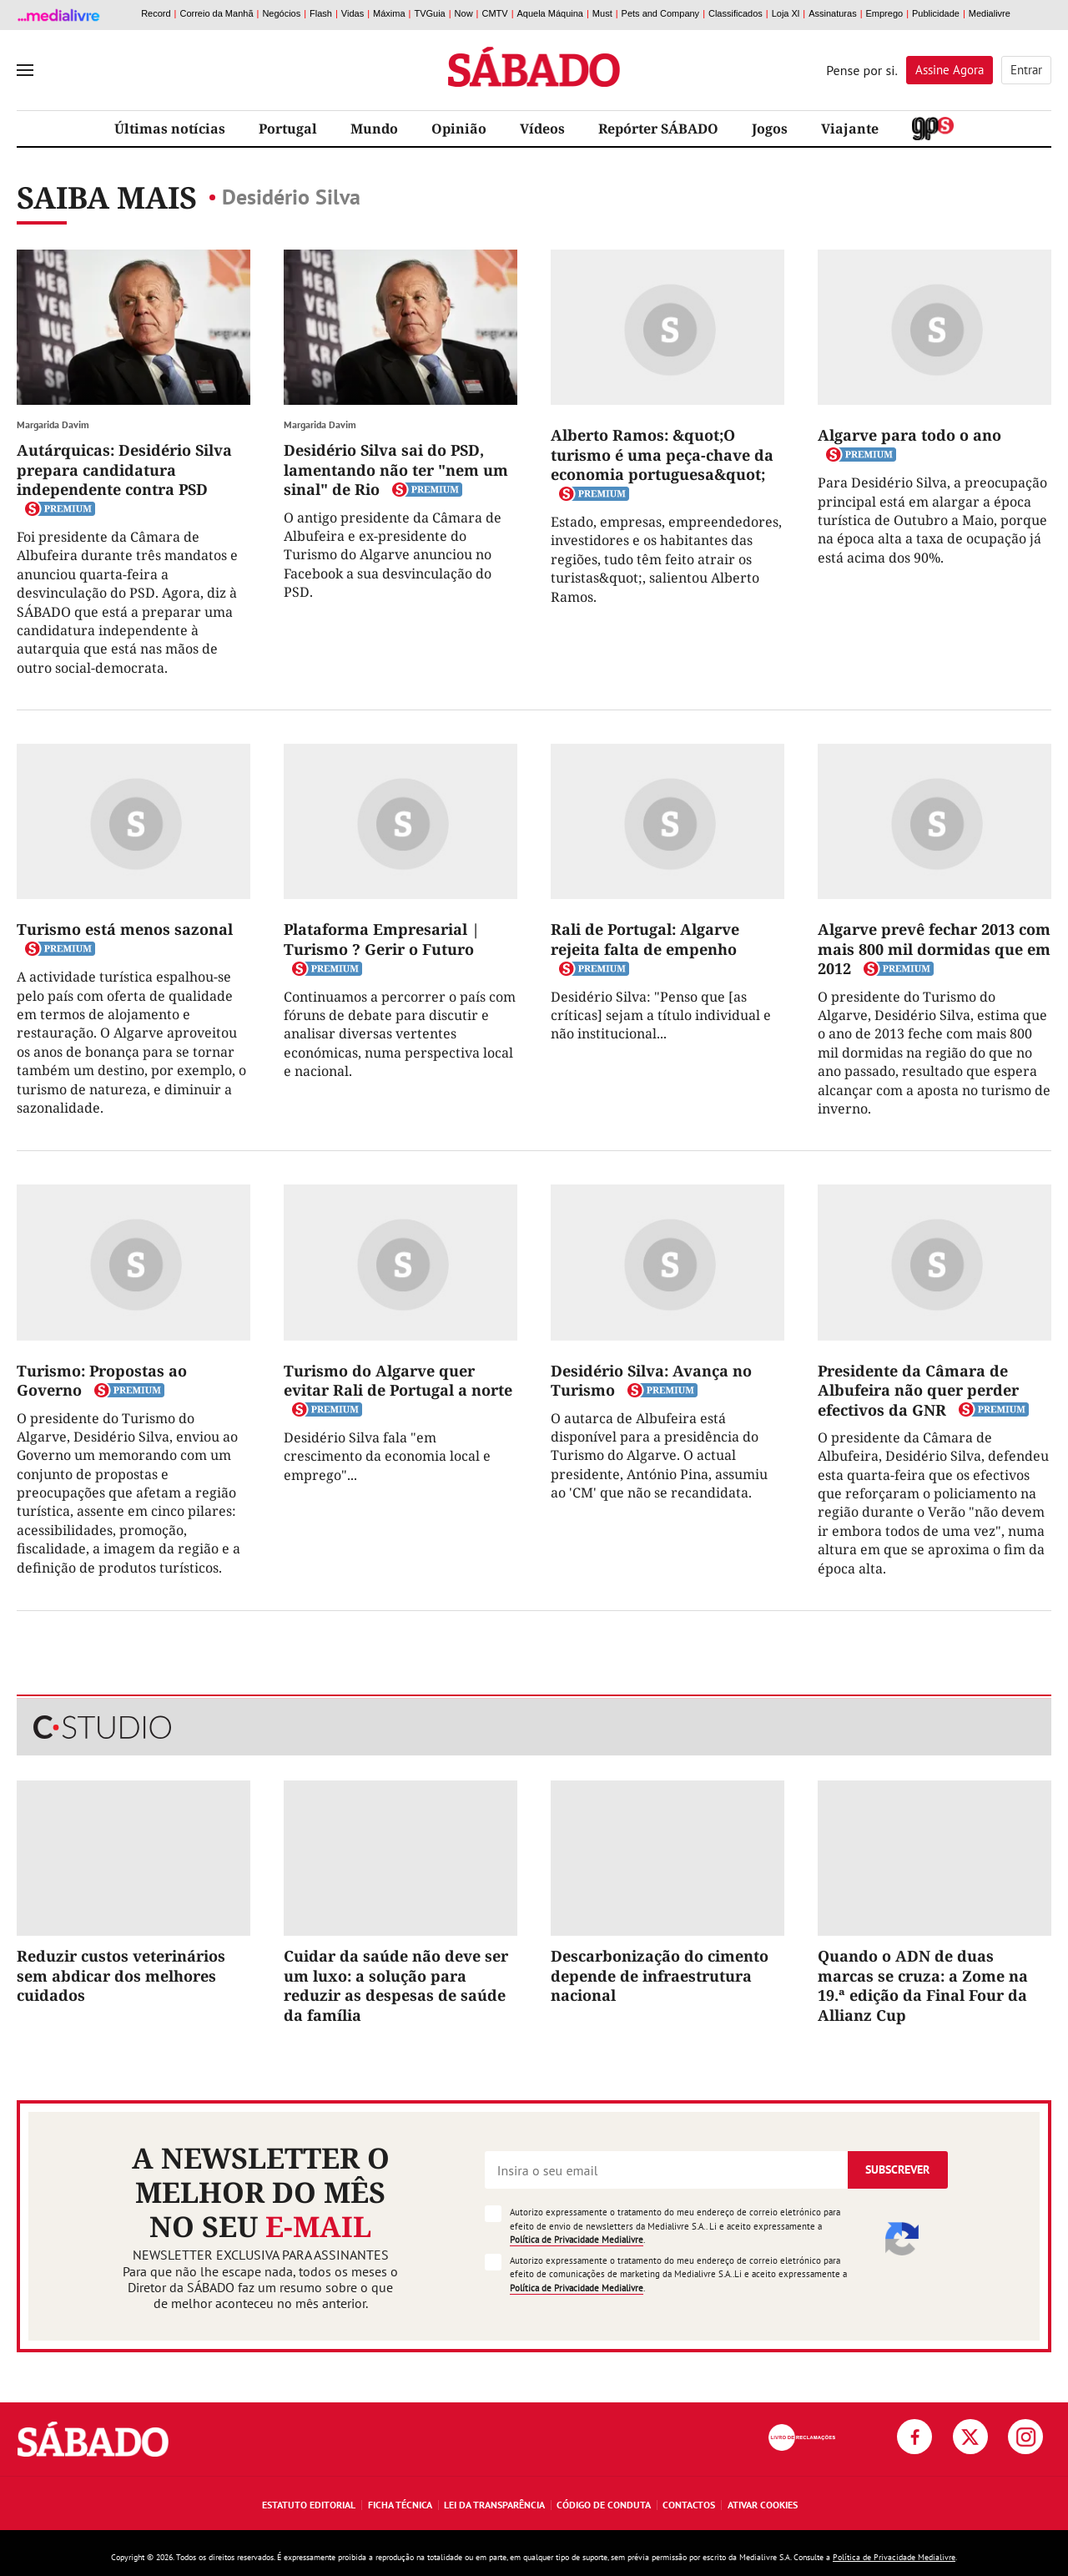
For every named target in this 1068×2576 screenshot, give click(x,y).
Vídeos (542, 128)
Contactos (688, 2504)
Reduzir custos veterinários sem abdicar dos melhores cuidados (121, 1975)
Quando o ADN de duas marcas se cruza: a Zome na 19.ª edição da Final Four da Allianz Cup (923, 1985)
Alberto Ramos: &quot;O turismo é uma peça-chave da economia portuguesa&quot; (662, 454)
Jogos (770, 128)
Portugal (288, 128)
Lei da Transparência (494, 2504)
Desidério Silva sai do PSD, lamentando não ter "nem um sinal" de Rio (396, 469)
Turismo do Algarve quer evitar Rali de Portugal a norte (398, 1380)
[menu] (25, 70)
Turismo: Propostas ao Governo (102, 1380)
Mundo (374, 128)
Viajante (850, 128)
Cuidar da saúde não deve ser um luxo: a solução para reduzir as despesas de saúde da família (396, 1985)
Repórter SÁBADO (658, 128)
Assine (949, 70)
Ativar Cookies (763, 2504)
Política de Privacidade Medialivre (576, 2239)
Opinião (458, 128)
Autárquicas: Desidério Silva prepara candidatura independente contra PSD (124, 469)
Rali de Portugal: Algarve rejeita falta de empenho (645, 938)
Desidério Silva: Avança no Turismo (651, 1380)
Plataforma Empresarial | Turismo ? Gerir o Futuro (382, 938)
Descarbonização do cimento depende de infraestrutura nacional (659, 1975)
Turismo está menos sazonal (125, 929)
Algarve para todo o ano (909, 435)
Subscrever (897, 2169)
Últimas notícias (169, 128)
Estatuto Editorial (308, 2504)
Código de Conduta (604, 2504)
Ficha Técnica (400, 2504)
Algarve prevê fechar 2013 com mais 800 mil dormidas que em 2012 (934, 948)
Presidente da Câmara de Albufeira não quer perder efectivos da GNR (918, 1390)
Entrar (1026, 70)
